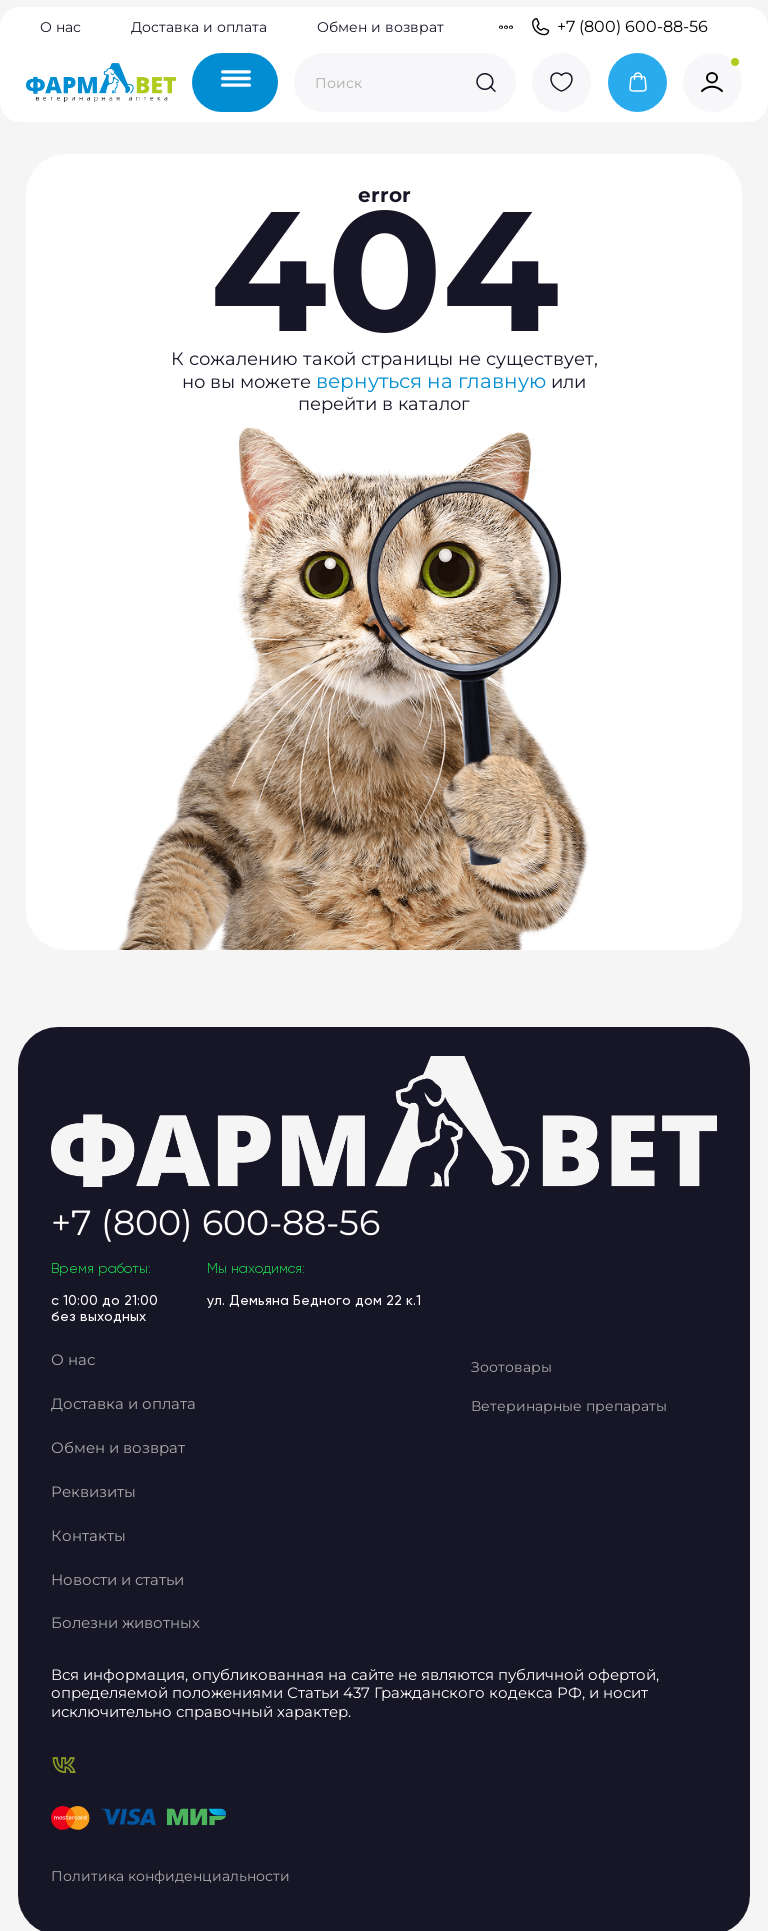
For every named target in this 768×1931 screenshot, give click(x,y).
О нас (60, 30)
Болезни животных (160, 1642)
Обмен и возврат (380, 30)
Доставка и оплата (199, 30)
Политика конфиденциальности (209, 1862)
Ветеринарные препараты (565, 1472)
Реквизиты (130, 1532)
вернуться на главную (436, 461)
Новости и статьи (155, 1606)
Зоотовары (550, 1424)
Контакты (124, 1569)
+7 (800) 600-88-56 (619, 30)
